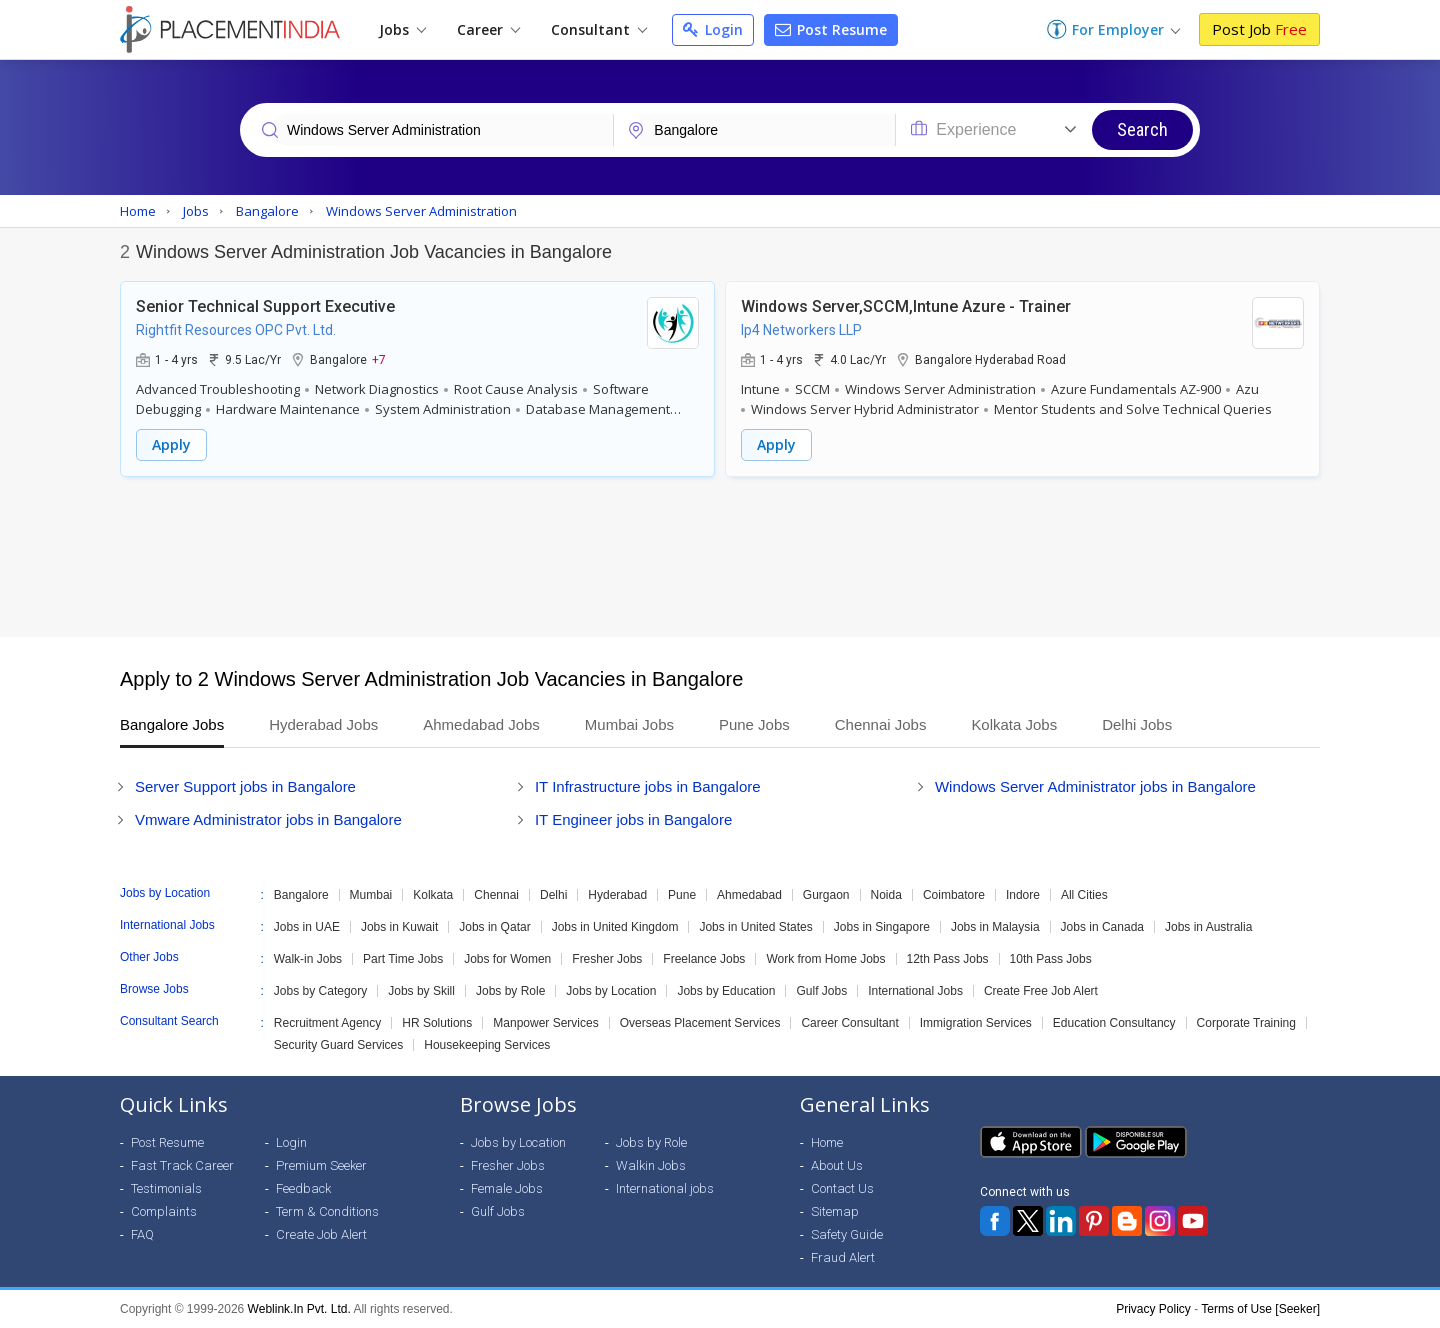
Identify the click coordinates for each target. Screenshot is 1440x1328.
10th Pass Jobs (1051, 959)
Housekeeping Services (487, 1045)
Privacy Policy (1153, 1309)
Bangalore (301, 895)
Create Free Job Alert (1041, 991)
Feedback (303, 1188)
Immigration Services (976, 1023)
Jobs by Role (510, 991)
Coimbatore (954, 895)
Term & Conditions (327, 1211)
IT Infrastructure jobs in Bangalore (648, 786)
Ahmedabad (749, 895)
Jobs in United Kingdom (615, 927)
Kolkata (433, 895)
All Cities (1084, 895)
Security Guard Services (338, 1045)
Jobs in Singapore (882, 927)
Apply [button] (171, 444)
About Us (837, 1165)
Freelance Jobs (704, 959)
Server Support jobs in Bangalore (245, 786)
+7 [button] (379, 359)
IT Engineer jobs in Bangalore (633, 819)
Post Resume (831, 29)
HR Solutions (437, 1023)
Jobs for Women (507, 959)
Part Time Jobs (403, 959)
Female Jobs (507, 1188)
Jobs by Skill (421, 991)
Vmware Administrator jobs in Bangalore (268, 819)
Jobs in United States (755, 927)
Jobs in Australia (1208, 927)
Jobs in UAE (307, 927)
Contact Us (842, 1188)
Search (1142, 129)
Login (713, 29)
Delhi (553, 895)
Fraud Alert (843, 1257)
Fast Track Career (182, 1165)
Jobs (402, 29)
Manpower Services (545, 1023)
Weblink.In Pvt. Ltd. (299, 1309)
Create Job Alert (321, 1234)
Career (488, 29)
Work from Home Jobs (825, 959)
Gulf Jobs (821, 991)
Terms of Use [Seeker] (1260, 1309)
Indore (1023, 895)
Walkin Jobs (651, 1165)
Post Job (1259, 29)
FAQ (142, 1234)
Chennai (496, 895)
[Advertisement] (720, 557)
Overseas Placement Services (700, 1023)
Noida (886, 895)
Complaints (164, 1211)
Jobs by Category (320, 991)
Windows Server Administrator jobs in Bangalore (1095, 786)
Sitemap (835, 1211)
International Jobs (915, 991)
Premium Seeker (321, 1165)
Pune (682, 895)
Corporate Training (1246, 1023)
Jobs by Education (726, 991)
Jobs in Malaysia (995, 927)
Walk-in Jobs (308, 959)
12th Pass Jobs (948, 959)
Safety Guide (847, 1234)
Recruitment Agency (327, 1023)
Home (827, 1142)
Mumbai (371, 895)
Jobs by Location (611, 991)
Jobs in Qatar (494, 927)
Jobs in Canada (1102, 927)
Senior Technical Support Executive (265, 306)
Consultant (599, 29)
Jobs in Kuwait (399, 927)
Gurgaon (826, 895)
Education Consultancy (1114, 1023)
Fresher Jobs (607, 959)
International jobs (665, 1188)
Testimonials (166, 1188)
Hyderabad (617, 895)
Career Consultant (849, 1023)
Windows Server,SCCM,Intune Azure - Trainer (906, 306)
